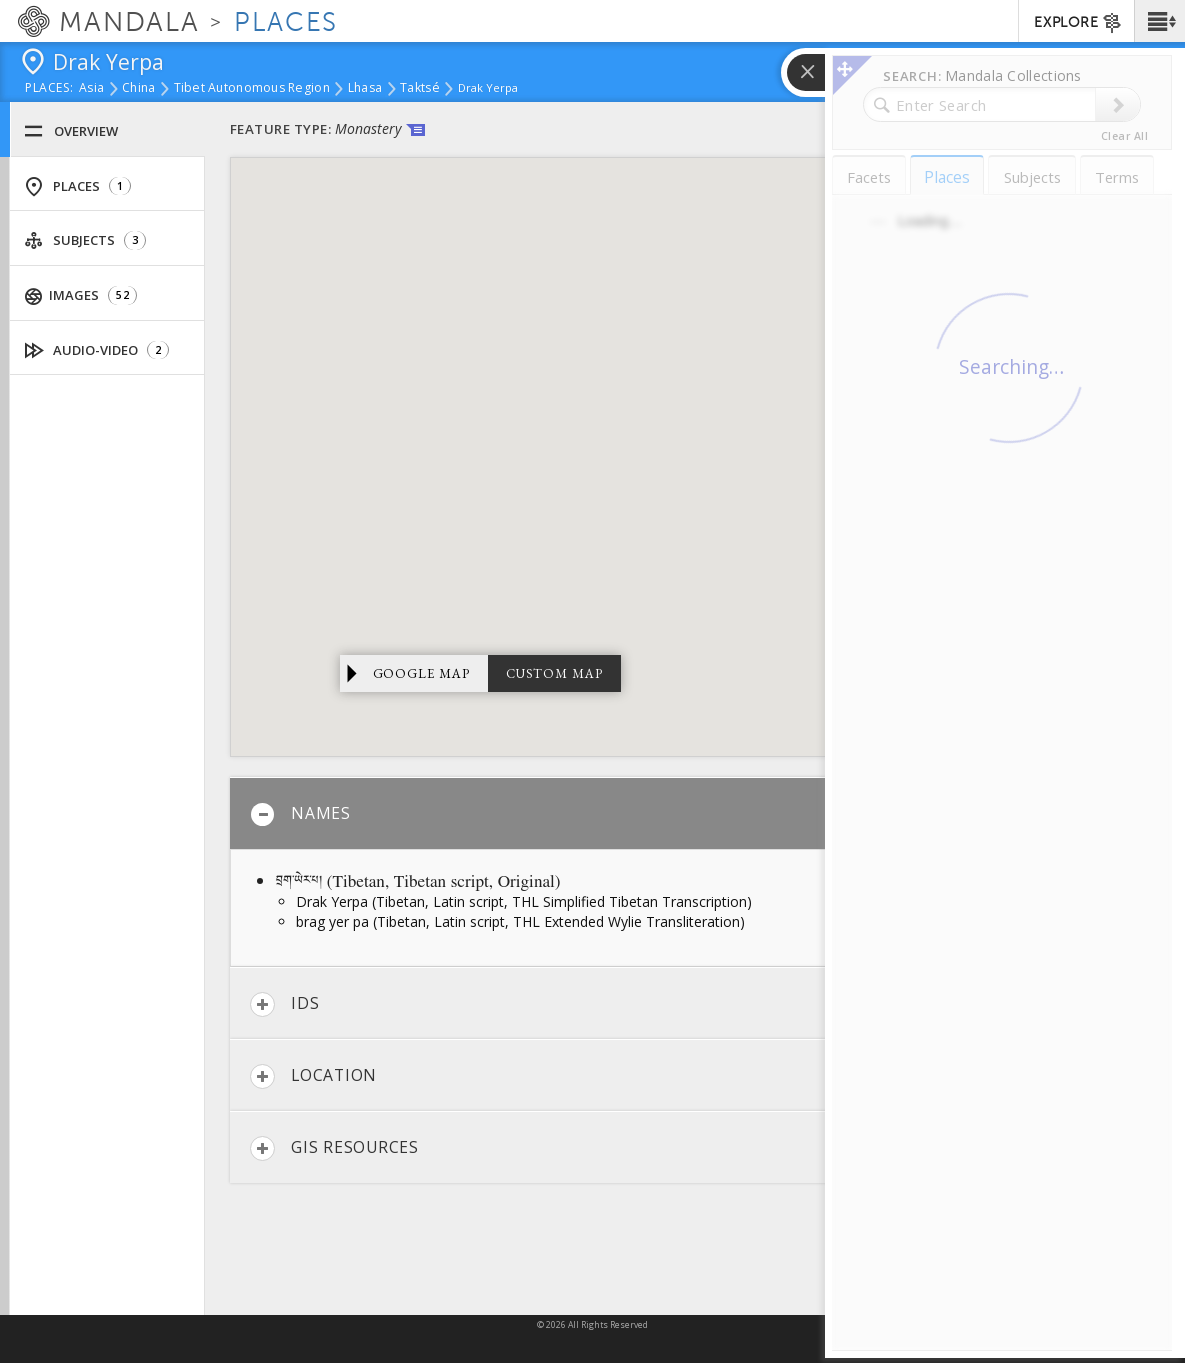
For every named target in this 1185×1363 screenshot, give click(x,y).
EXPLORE (1078, 23)
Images (81, 295)
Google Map (422, 673)
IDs (284, 1004)
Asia (91, 89)
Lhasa (365, 89)
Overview (71, 131)
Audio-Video (97, 350)
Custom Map (554, 673)
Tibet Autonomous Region (252, 89)
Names (300, 814)
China (138, 89)
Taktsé (420, 89)
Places (77, 186)
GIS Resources (334, 1148)
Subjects (85, 240)
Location (313, 1076)
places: (49, 89)
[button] (1159, 21)
